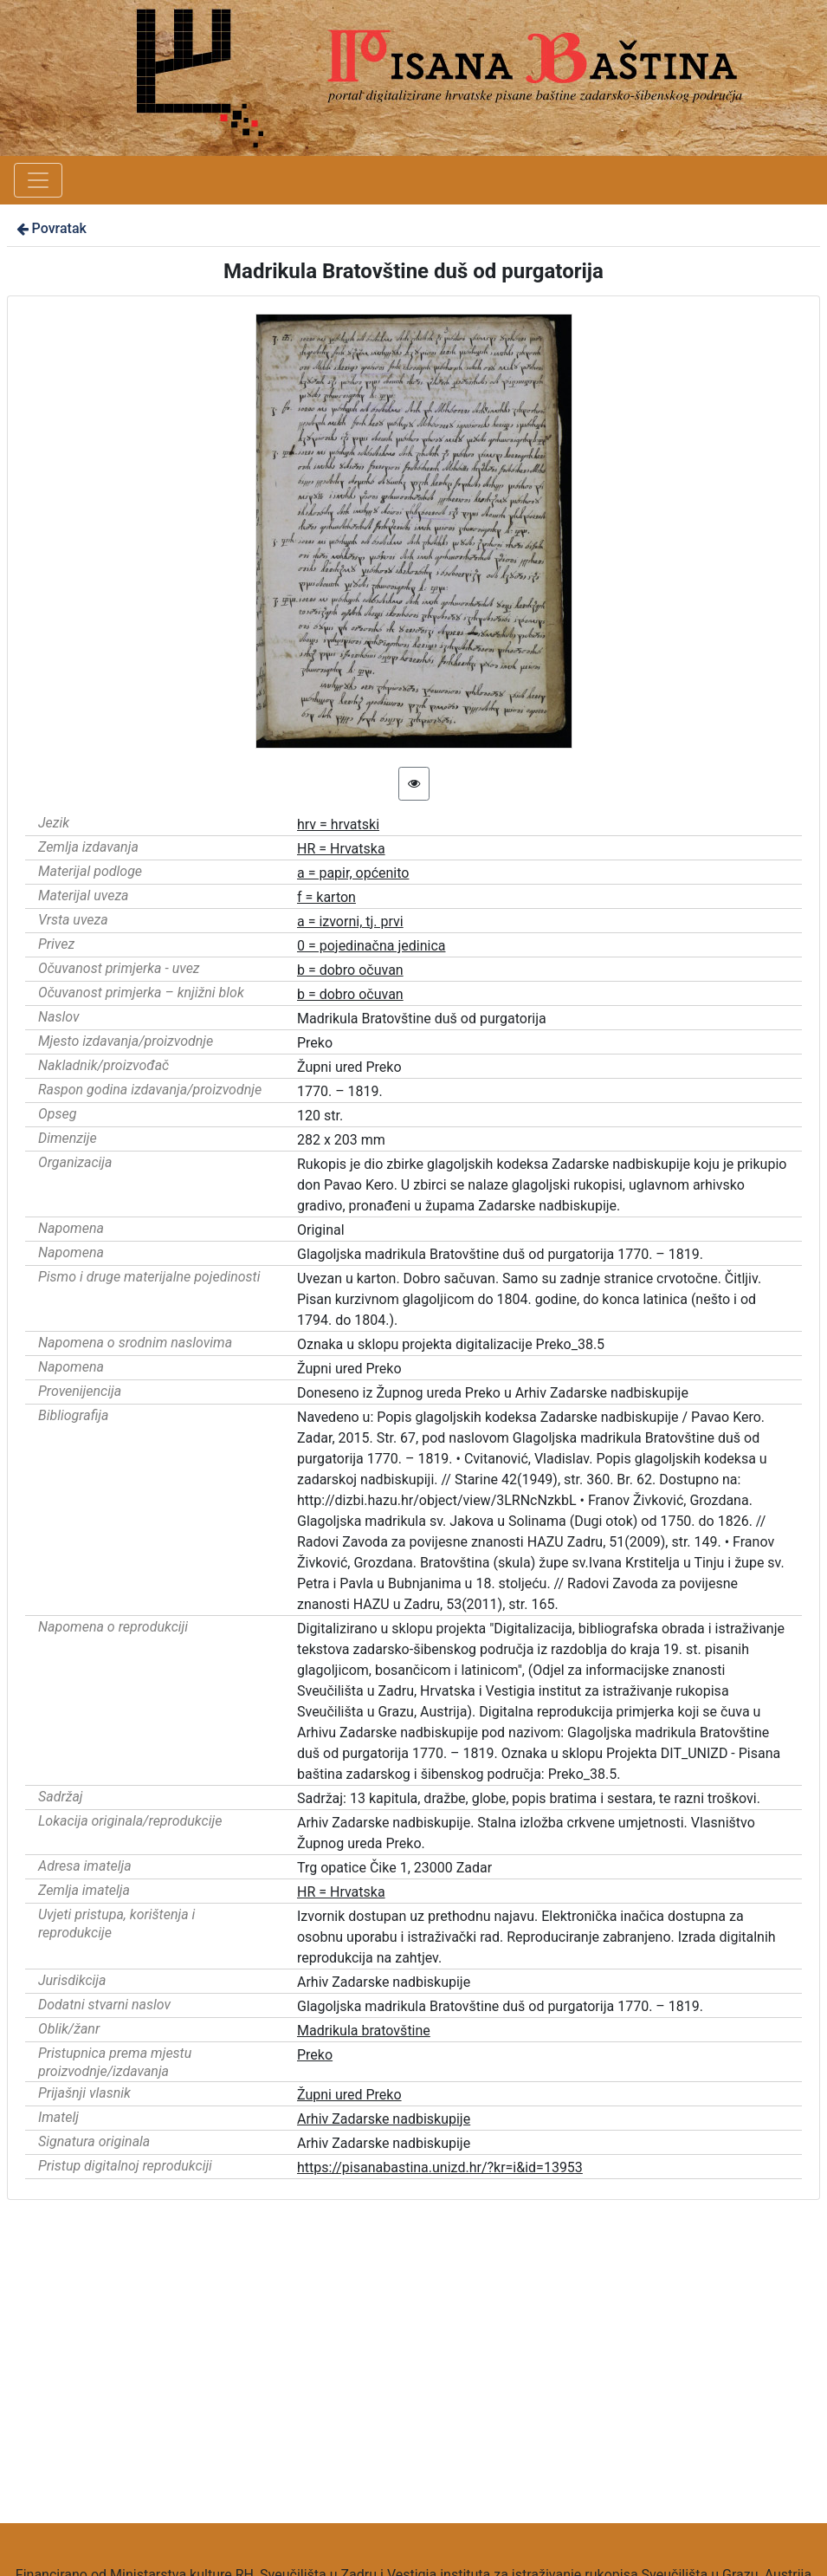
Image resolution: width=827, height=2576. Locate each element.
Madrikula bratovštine (363, 2030)
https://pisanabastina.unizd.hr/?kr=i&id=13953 (440, 2167)
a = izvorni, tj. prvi (350, 921)
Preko (315, 2055)
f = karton (326, 897)
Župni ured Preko (349, 2094)
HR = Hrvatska (341, 848)
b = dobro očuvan (350, 970)
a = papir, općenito (353, 873)
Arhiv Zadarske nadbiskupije (383, 2119)
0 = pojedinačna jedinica (371, 946)
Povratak (50, 228)
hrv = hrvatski (338, 824)
